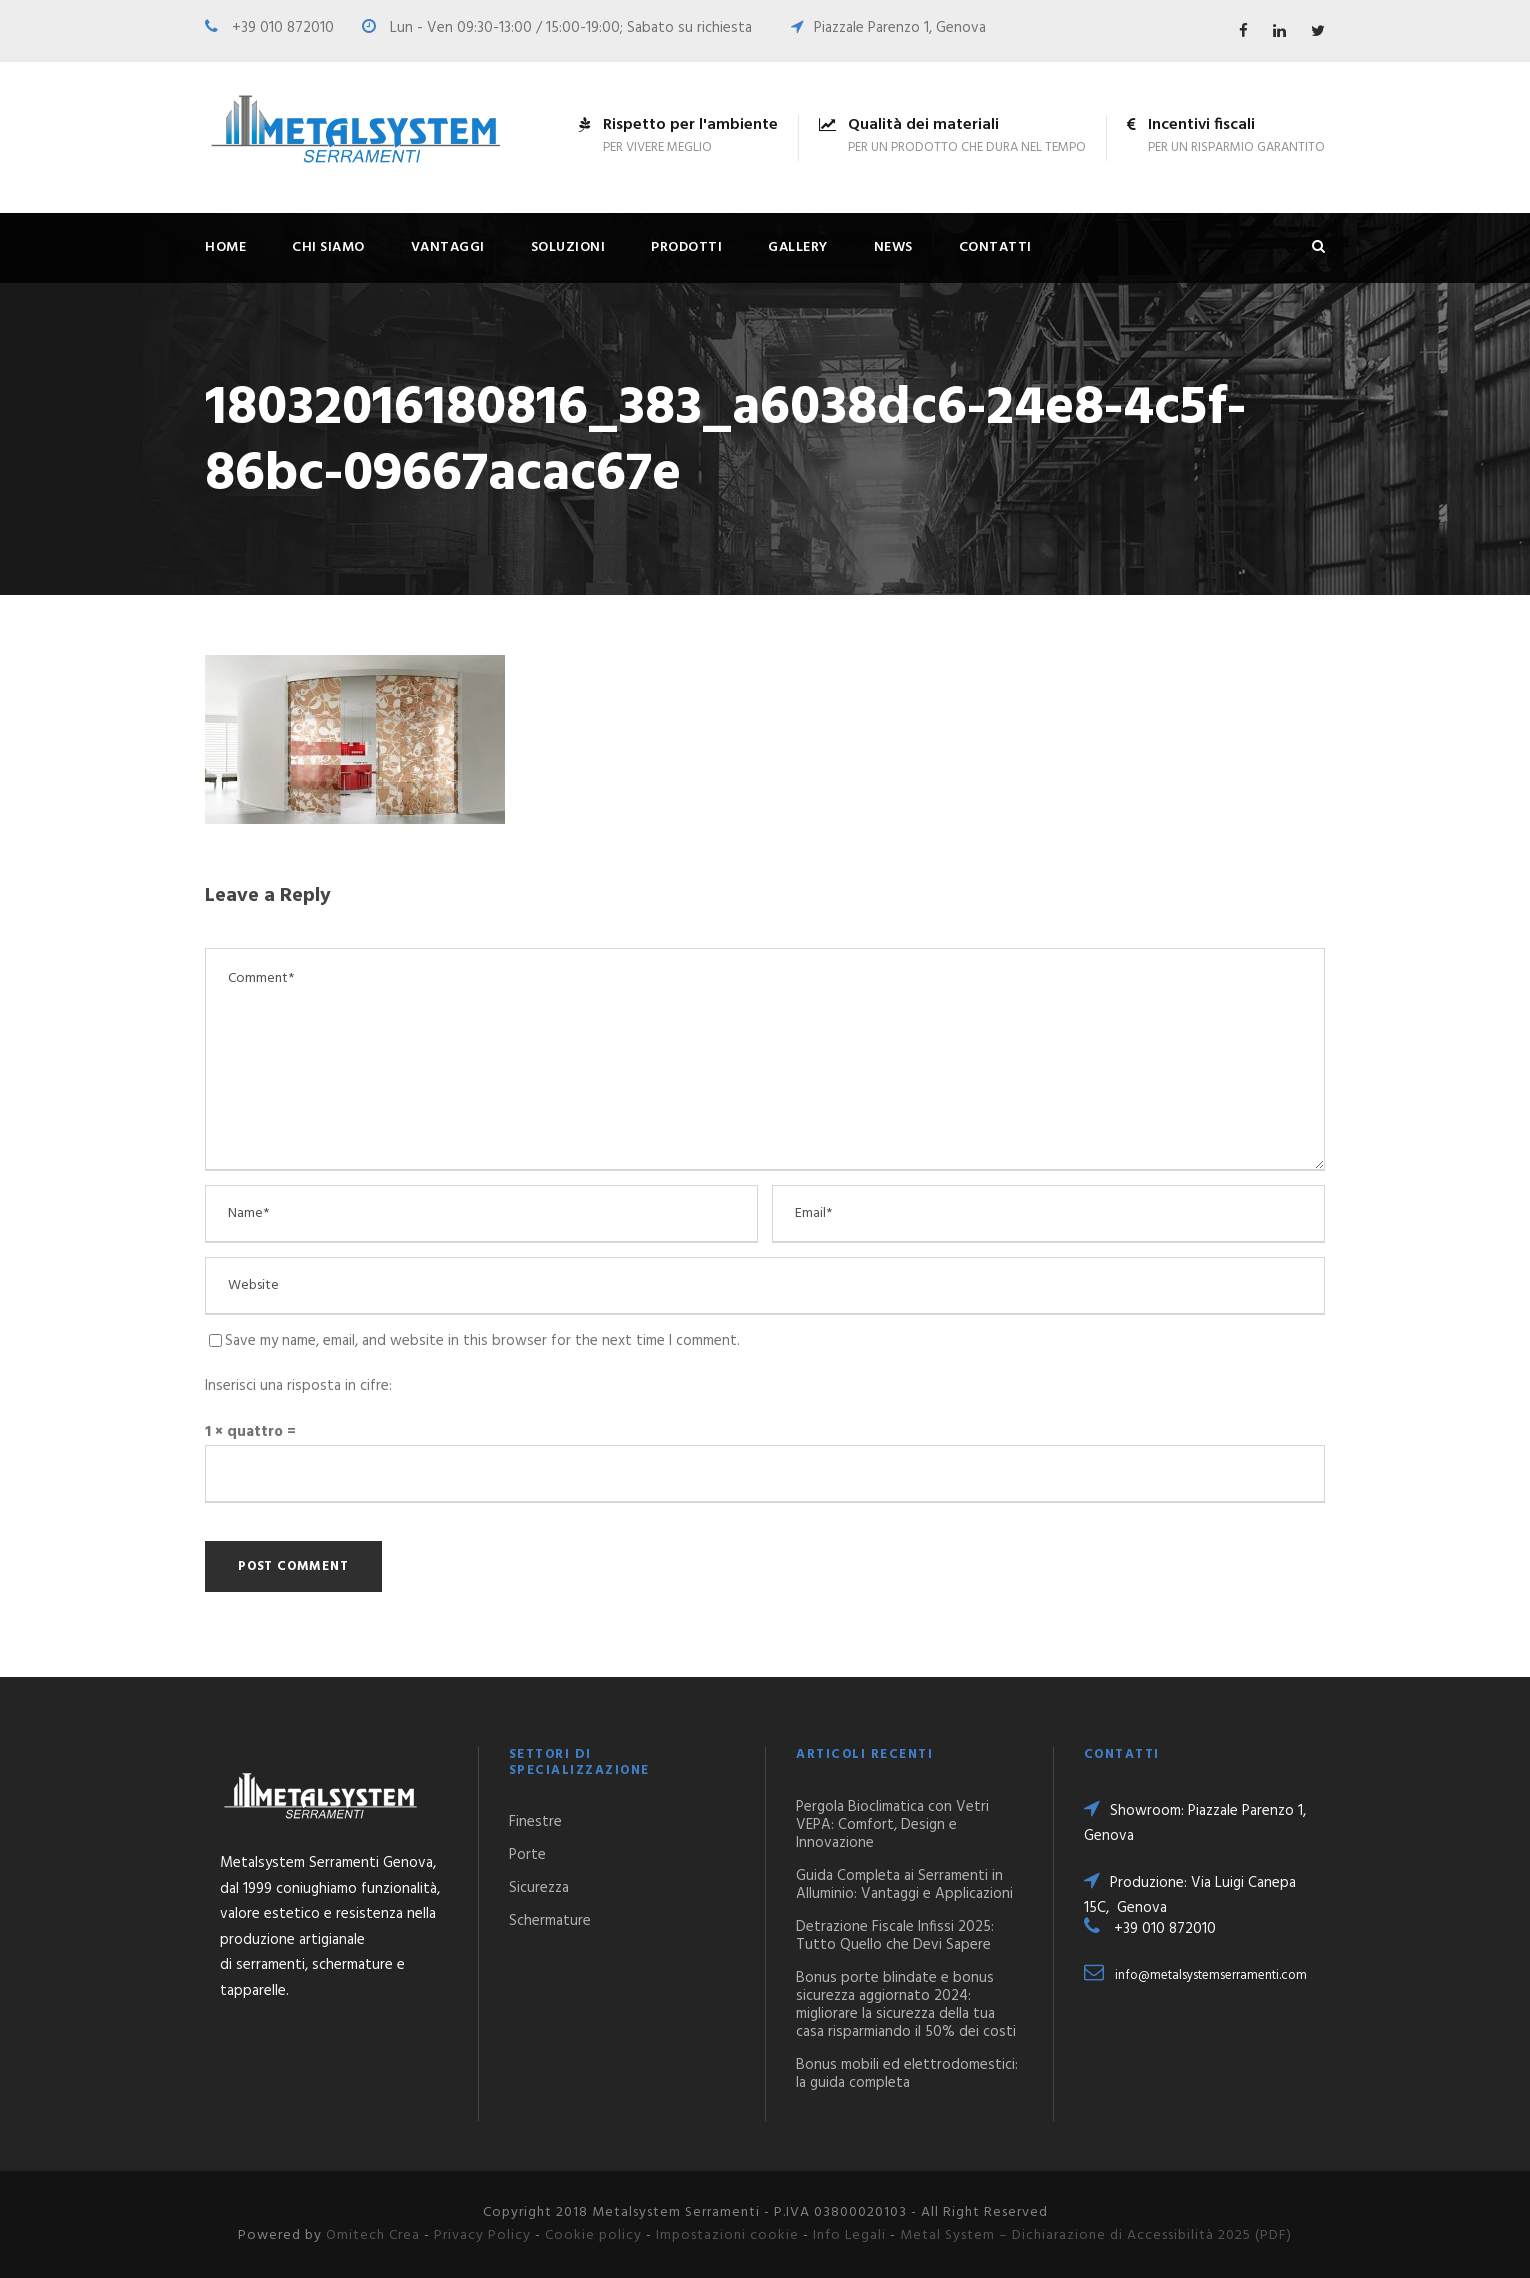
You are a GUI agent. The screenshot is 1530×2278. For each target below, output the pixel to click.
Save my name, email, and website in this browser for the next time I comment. (482, 1341)
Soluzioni (568, 247)
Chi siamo (328, 247)
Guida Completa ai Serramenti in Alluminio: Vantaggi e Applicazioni (904, 1885)
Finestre (535, 1822)
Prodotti (686, 247)
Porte (527, 1855)
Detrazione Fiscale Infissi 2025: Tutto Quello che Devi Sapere (895, 1936)
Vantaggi (448, 247)
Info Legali (849, 2235)
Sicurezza (539, 1888)
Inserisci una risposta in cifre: (298, 1386)
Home (225, 247)
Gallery (798, 247)
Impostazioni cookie (727, 2235)
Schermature (550, 1921)
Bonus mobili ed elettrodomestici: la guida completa (907, 2074)
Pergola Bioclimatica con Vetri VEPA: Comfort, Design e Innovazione (892, 1825)
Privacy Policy (482, 2235)
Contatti (995, 247)
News (893, 247)
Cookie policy (593, 2235)
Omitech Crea (373, 2235)
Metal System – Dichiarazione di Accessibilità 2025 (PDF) (1096, 2235)
